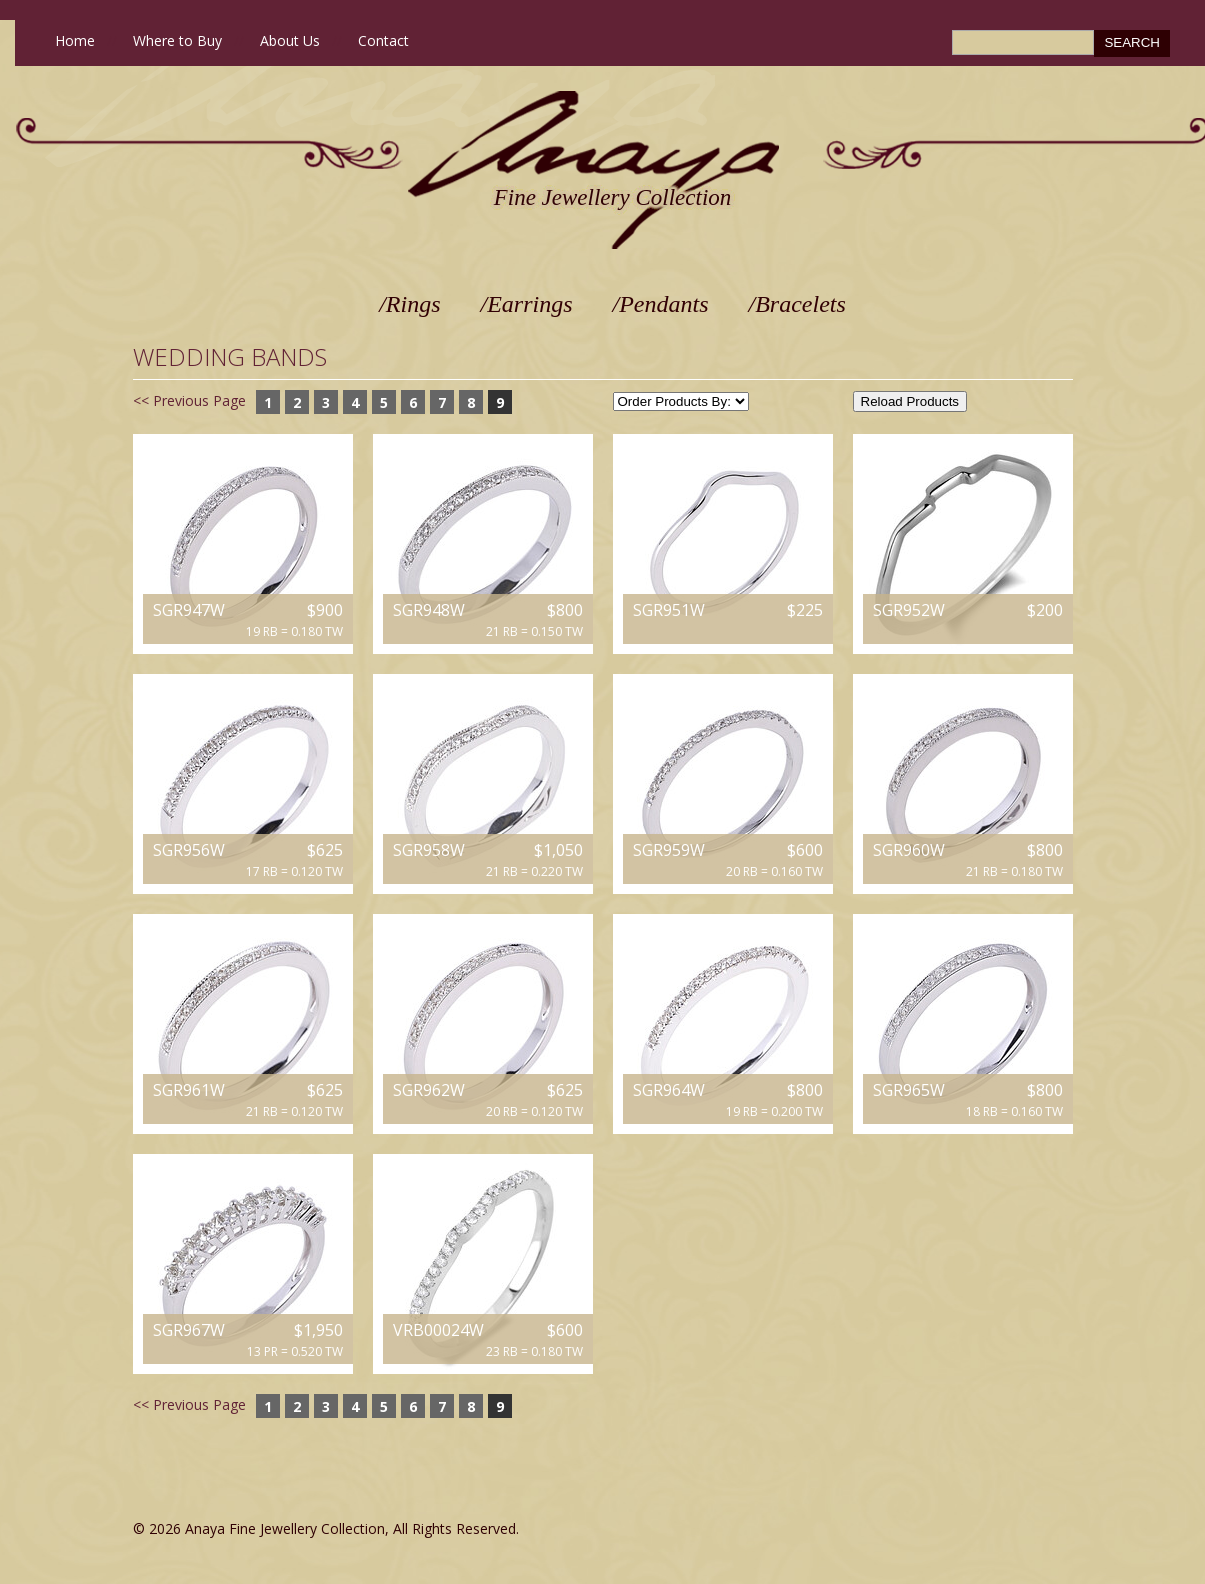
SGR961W (189, 1090)
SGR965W (909, 1090)
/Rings (409, 304)
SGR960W (909, 850)
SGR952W (909, 610)
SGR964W (669, 1090)
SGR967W (189, 1330)
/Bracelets (797, 304)
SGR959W (669, 850)
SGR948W (429, 610)
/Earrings (527, 304)
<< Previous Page (189, 400)
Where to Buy (177, 40)
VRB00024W (438, 1330)
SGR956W (189, 850)
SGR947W (189, 610)
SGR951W (669, 610)
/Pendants (661, 304)
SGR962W (429, 1090)
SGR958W (429, 850)
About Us (290, 40)
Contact (383, 40)
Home (75, 40)
